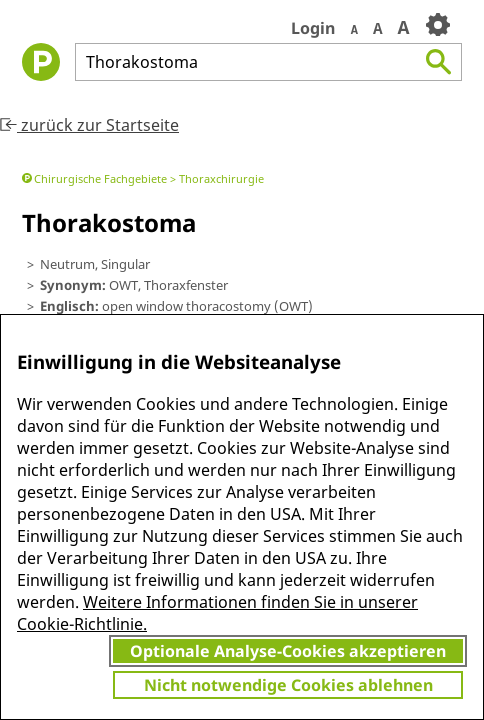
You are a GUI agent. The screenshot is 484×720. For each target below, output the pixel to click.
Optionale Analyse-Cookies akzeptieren (288, 651)
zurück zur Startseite (89, 125)
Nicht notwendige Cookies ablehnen (288, 685)
